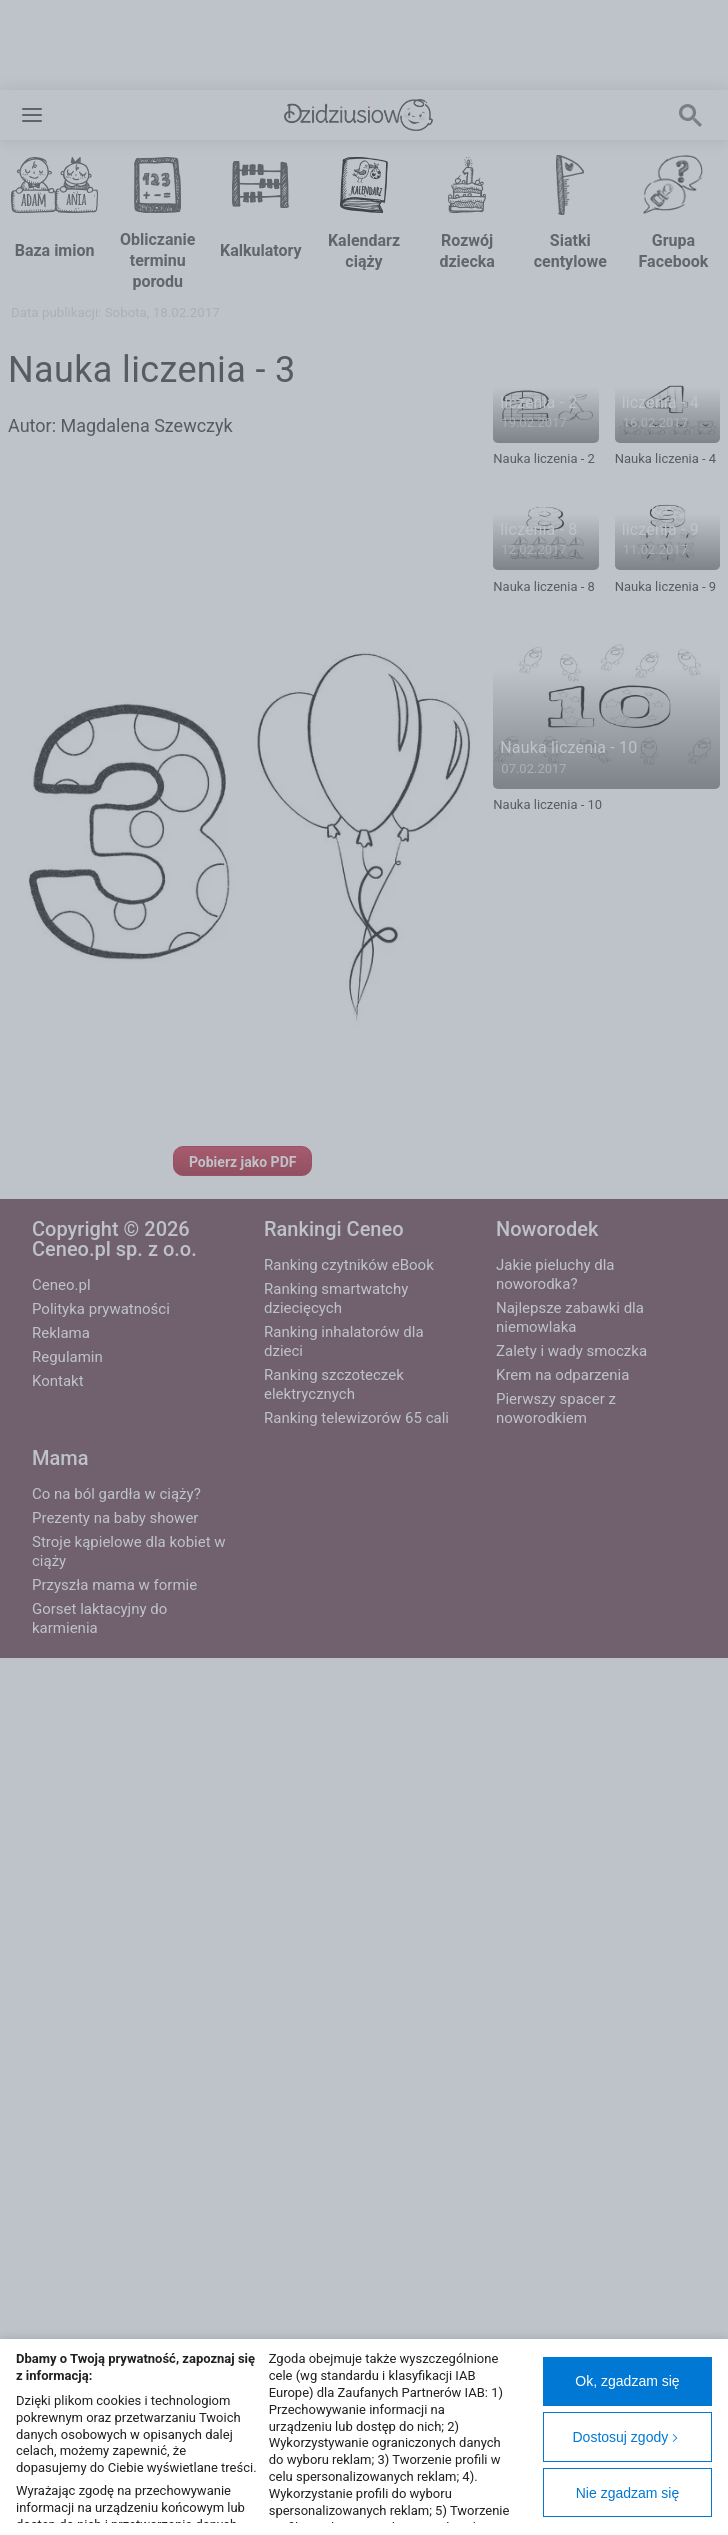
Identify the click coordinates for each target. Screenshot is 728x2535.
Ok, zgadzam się (627, 2381)
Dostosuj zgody (626, 2437)
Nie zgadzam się (628, 2493)
